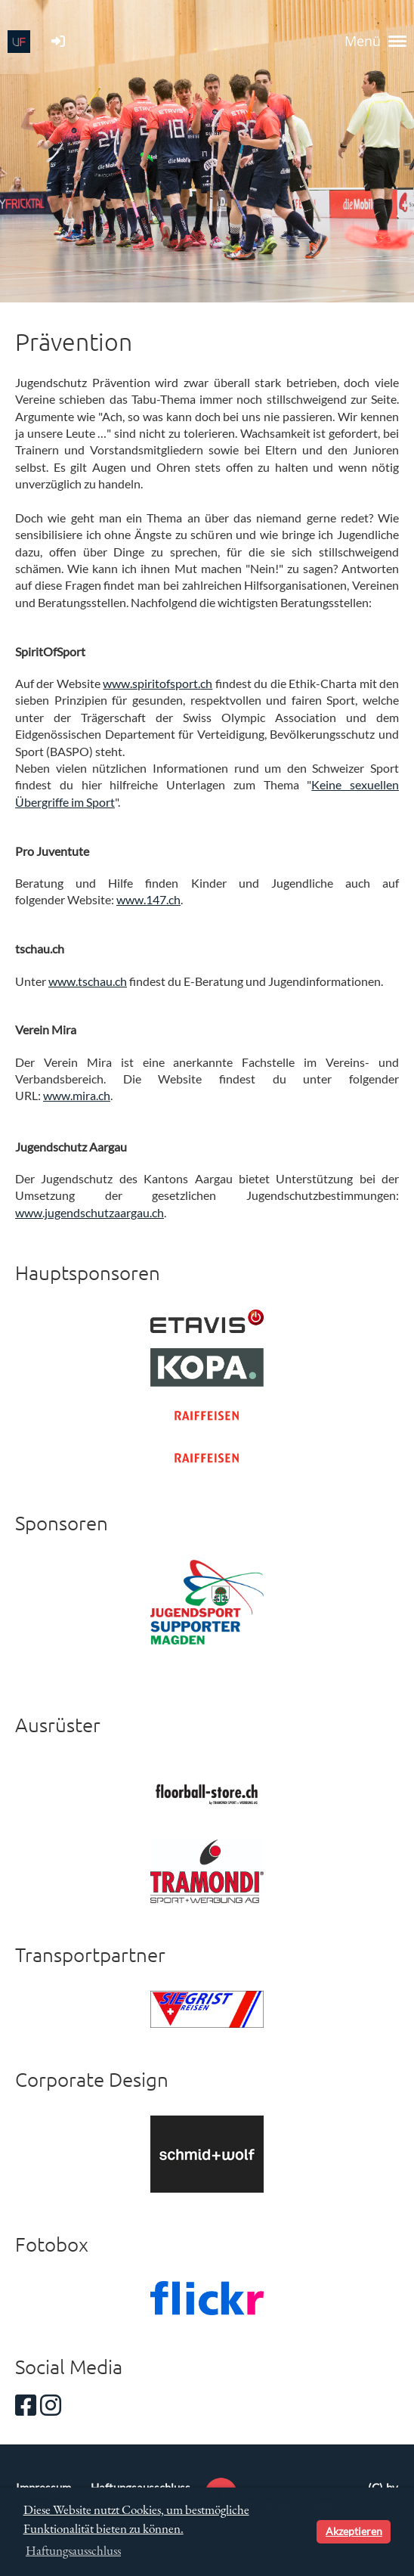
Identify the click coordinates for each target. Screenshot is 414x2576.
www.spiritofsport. (151, 683)
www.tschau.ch (87, 981)
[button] (302, 2532)
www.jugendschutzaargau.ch (89, 1212)
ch (206, 683)
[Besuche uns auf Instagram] (50, 2404)
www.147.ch (148, 899)
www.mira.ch (76, 1095)
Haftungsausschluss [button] (73, 2550)
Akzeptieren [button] (354, 2531)
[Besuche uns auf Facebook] (25, 2404)
